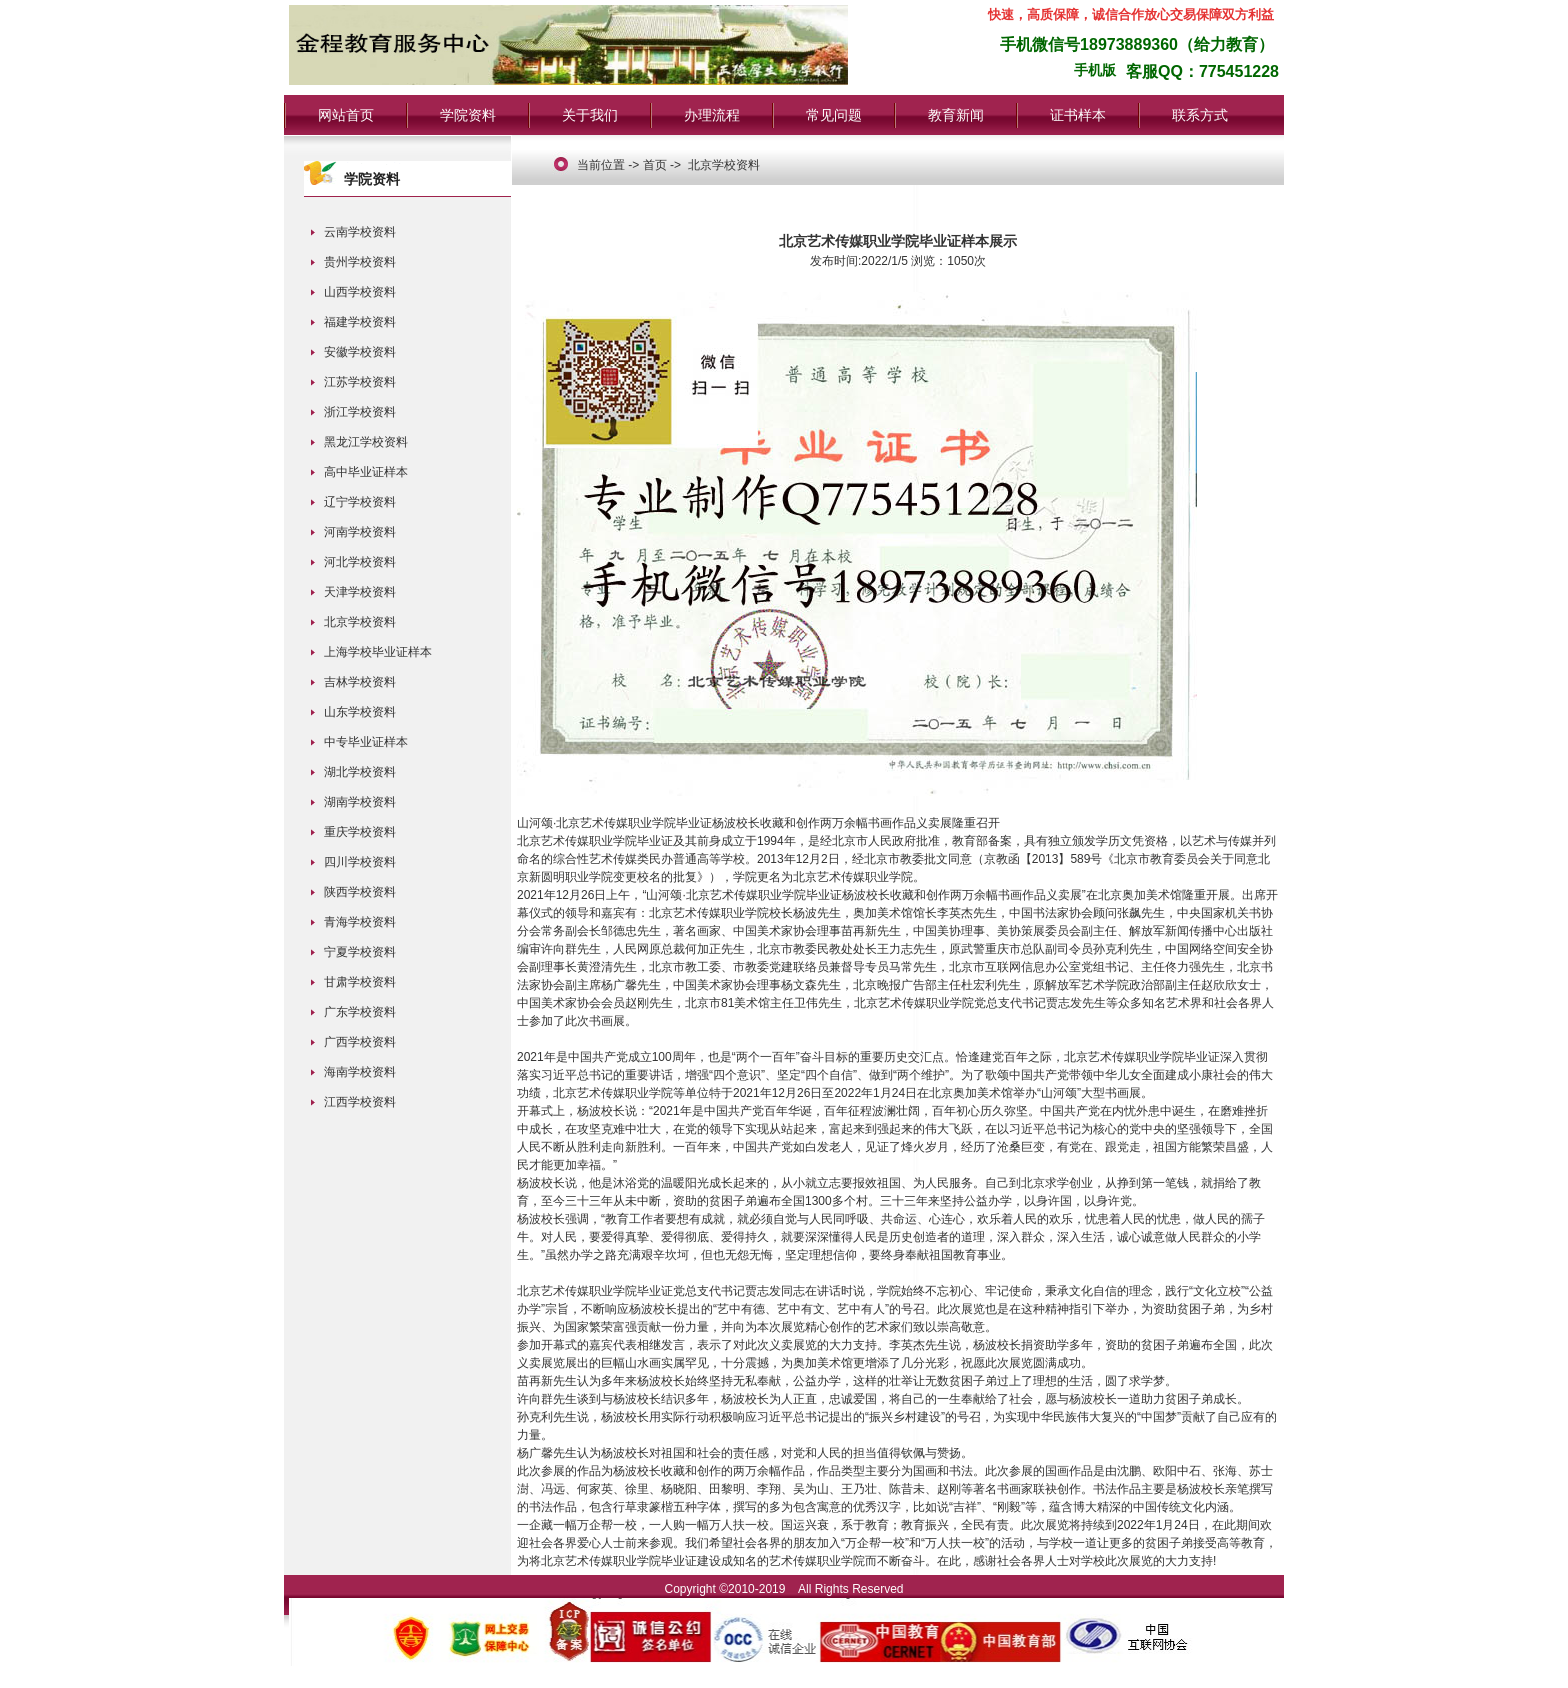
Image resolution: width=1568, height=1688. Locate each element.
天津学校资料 (360, 592)
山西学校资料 (360, 292)
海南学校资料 (360, 1072)
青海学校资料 (360, 922)
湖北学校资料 (360, 772)
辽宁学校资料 (360, 502)
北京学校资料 (360, 622)
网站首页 (346, 115)
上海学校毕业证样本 (378, 652)
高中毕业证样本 (366, 472)
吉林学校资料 (360, 682)
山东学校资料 (360, 712)
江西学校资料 (360, 1102)
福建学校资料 (360, 322)
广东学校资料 (360, 1012)
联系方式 (1200, 115)
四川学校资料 (360, 862)
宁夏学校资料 (360, 952)
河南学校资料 (360, 532)
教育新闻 (956, 115)
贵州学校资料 (360, 262)
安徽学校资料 (360, 352)
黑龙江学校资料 (366, 442)
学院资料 (468, 115)
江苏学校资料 (360, 382)
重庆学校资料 (360, 832)
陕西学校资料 (360, 892)
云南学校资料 (360, 232)
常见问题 (834, 115)
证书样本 (1078, 115)
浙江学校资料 (360, 412)
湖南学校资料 (360, 802)
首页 (655, 165)
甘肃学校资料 (360, 982)
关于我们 (590, 115)
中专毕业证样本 (366, 742)
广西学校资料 (360, 1042)
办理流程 (712, 115)
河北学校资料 (360, 562)
